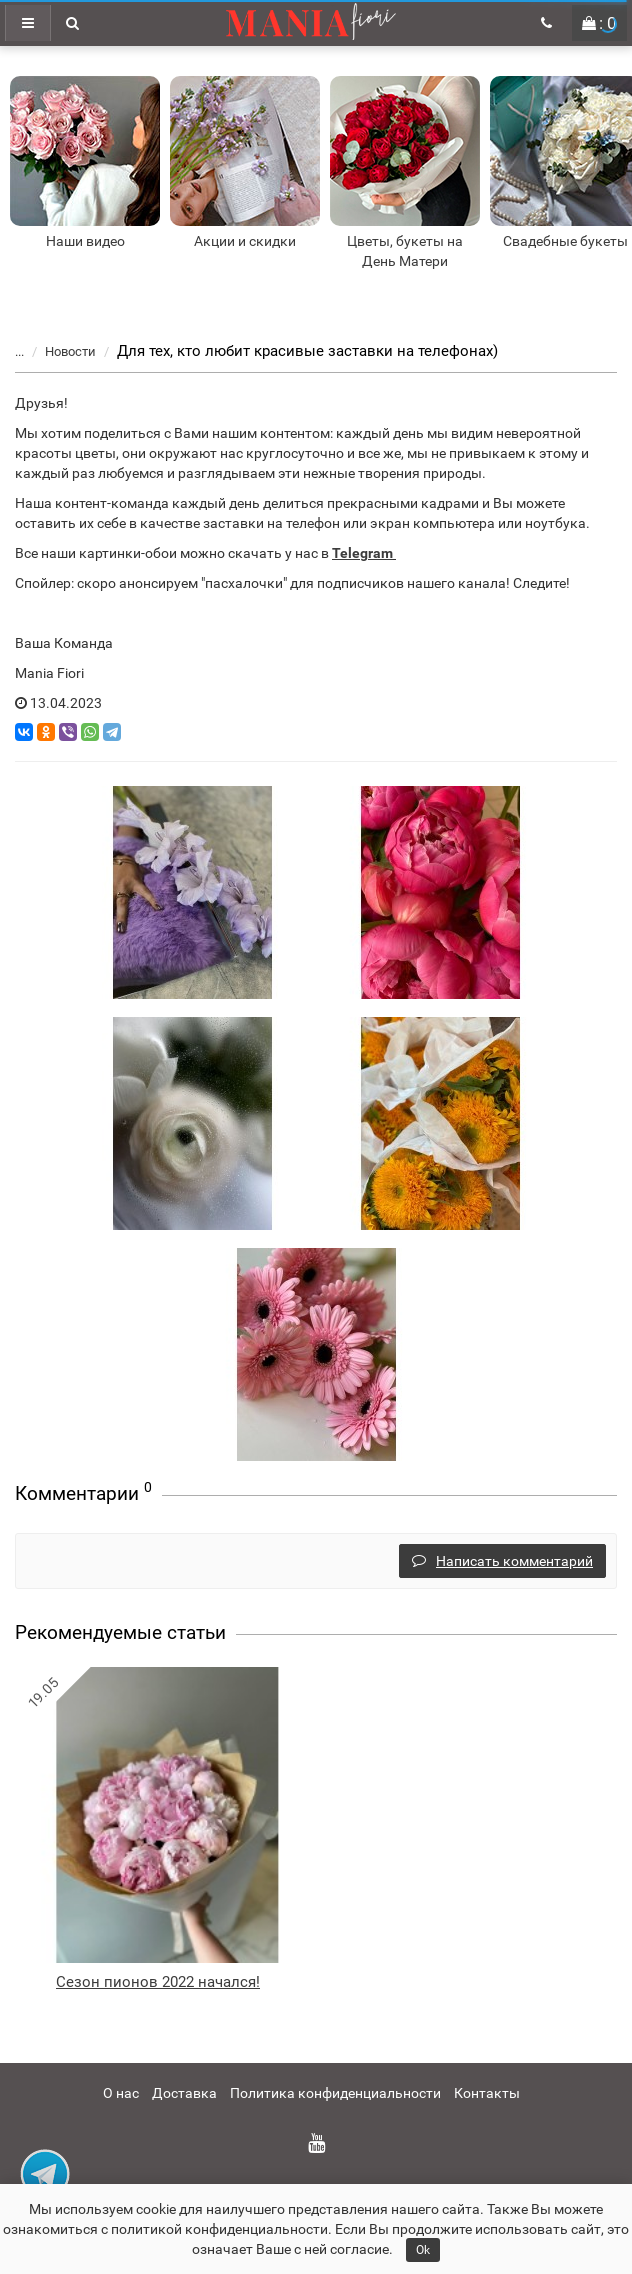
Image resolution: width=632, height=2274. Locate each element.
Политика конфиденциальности (335, 2093)
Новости (58, 351)
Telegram (362, 553)
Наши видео (85, 241)
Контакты (487, 2093)
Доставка (184, 2093)
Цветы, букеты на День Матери (405, 251)
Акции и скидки (245, 241)
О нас (121, 2093)
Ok (423, 2250)
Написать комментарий (502, 1561)
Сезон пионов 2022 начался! (158, 1982)
